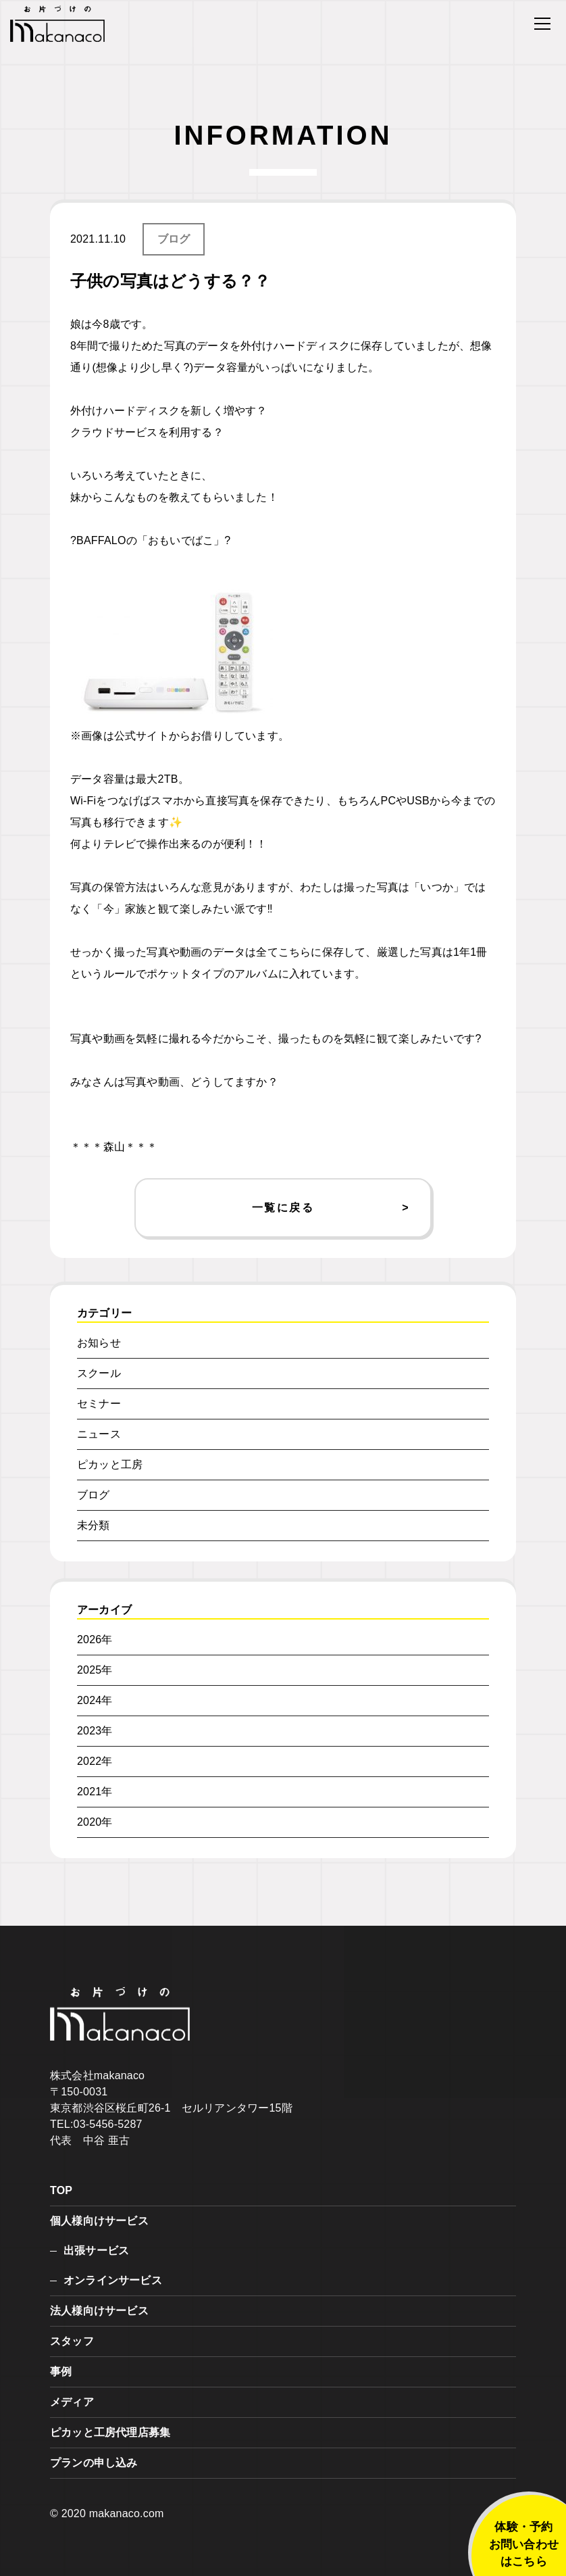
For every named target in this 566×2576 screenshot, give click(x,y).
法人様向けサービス (99, 2310)
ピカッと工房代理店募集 (110, 2432)
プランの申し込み (94, 2463)
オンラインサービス (112, 2280)
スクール (99, 1373)
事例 (61, 2371)
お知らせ (99, 1342)
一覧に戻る (283, 1207)
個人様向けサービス (99, 2221)
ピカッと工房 (110, 1464)
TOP (61, 2190)
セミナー (99, 1403)
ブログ (173, 239)
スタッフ (72, 2341)
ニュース (99, 1434)
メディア (72, 2402)
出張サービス (96, 2250)
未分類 (93, 1525)
